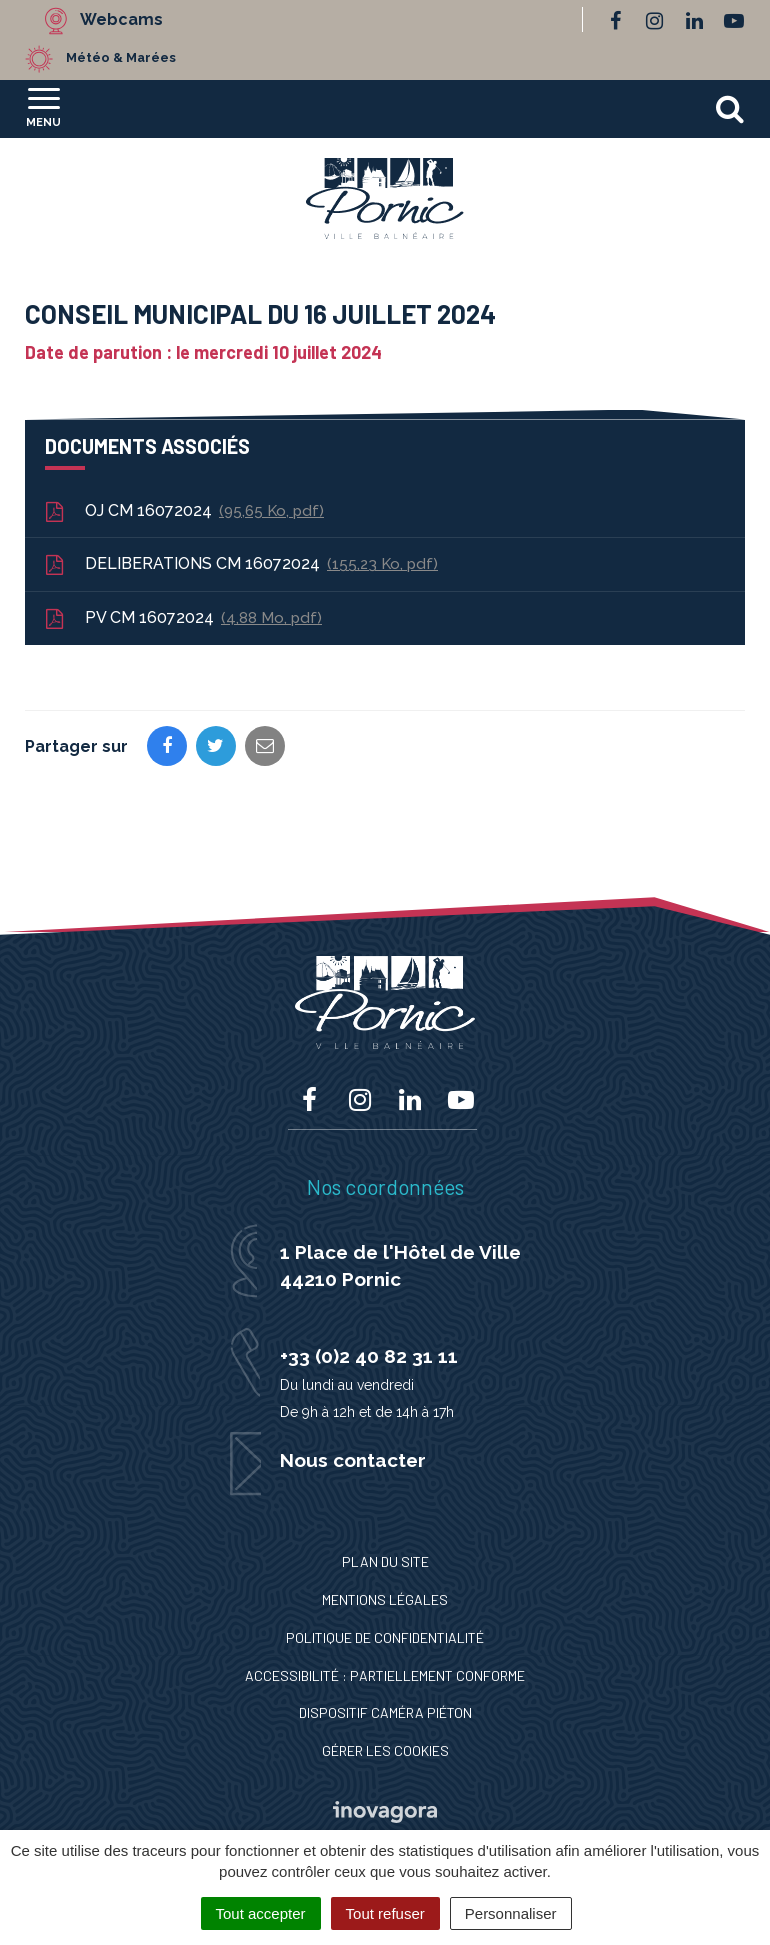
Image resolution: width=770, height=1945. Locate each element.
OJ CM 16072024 (183, 512)
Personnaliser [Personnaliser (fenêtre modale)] (511, 1913)
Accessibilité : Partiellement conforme (385, 1675)
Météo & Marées (121, 57)
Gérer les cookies (385, 1750)
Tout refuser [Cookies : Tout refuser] (385, 1913)
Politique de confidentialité (385, 1637)
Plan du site (385, 1561)
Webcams (121, 19)
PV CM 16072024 (182, 619)
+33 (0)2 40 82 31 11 (369, 1356)
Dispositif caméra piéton (385, 1712)
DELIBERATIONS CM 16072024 (240, 565)
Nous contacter (353, 1460)
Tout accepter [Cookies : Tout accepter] (261, 1913)
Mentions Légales (385, 1599)
